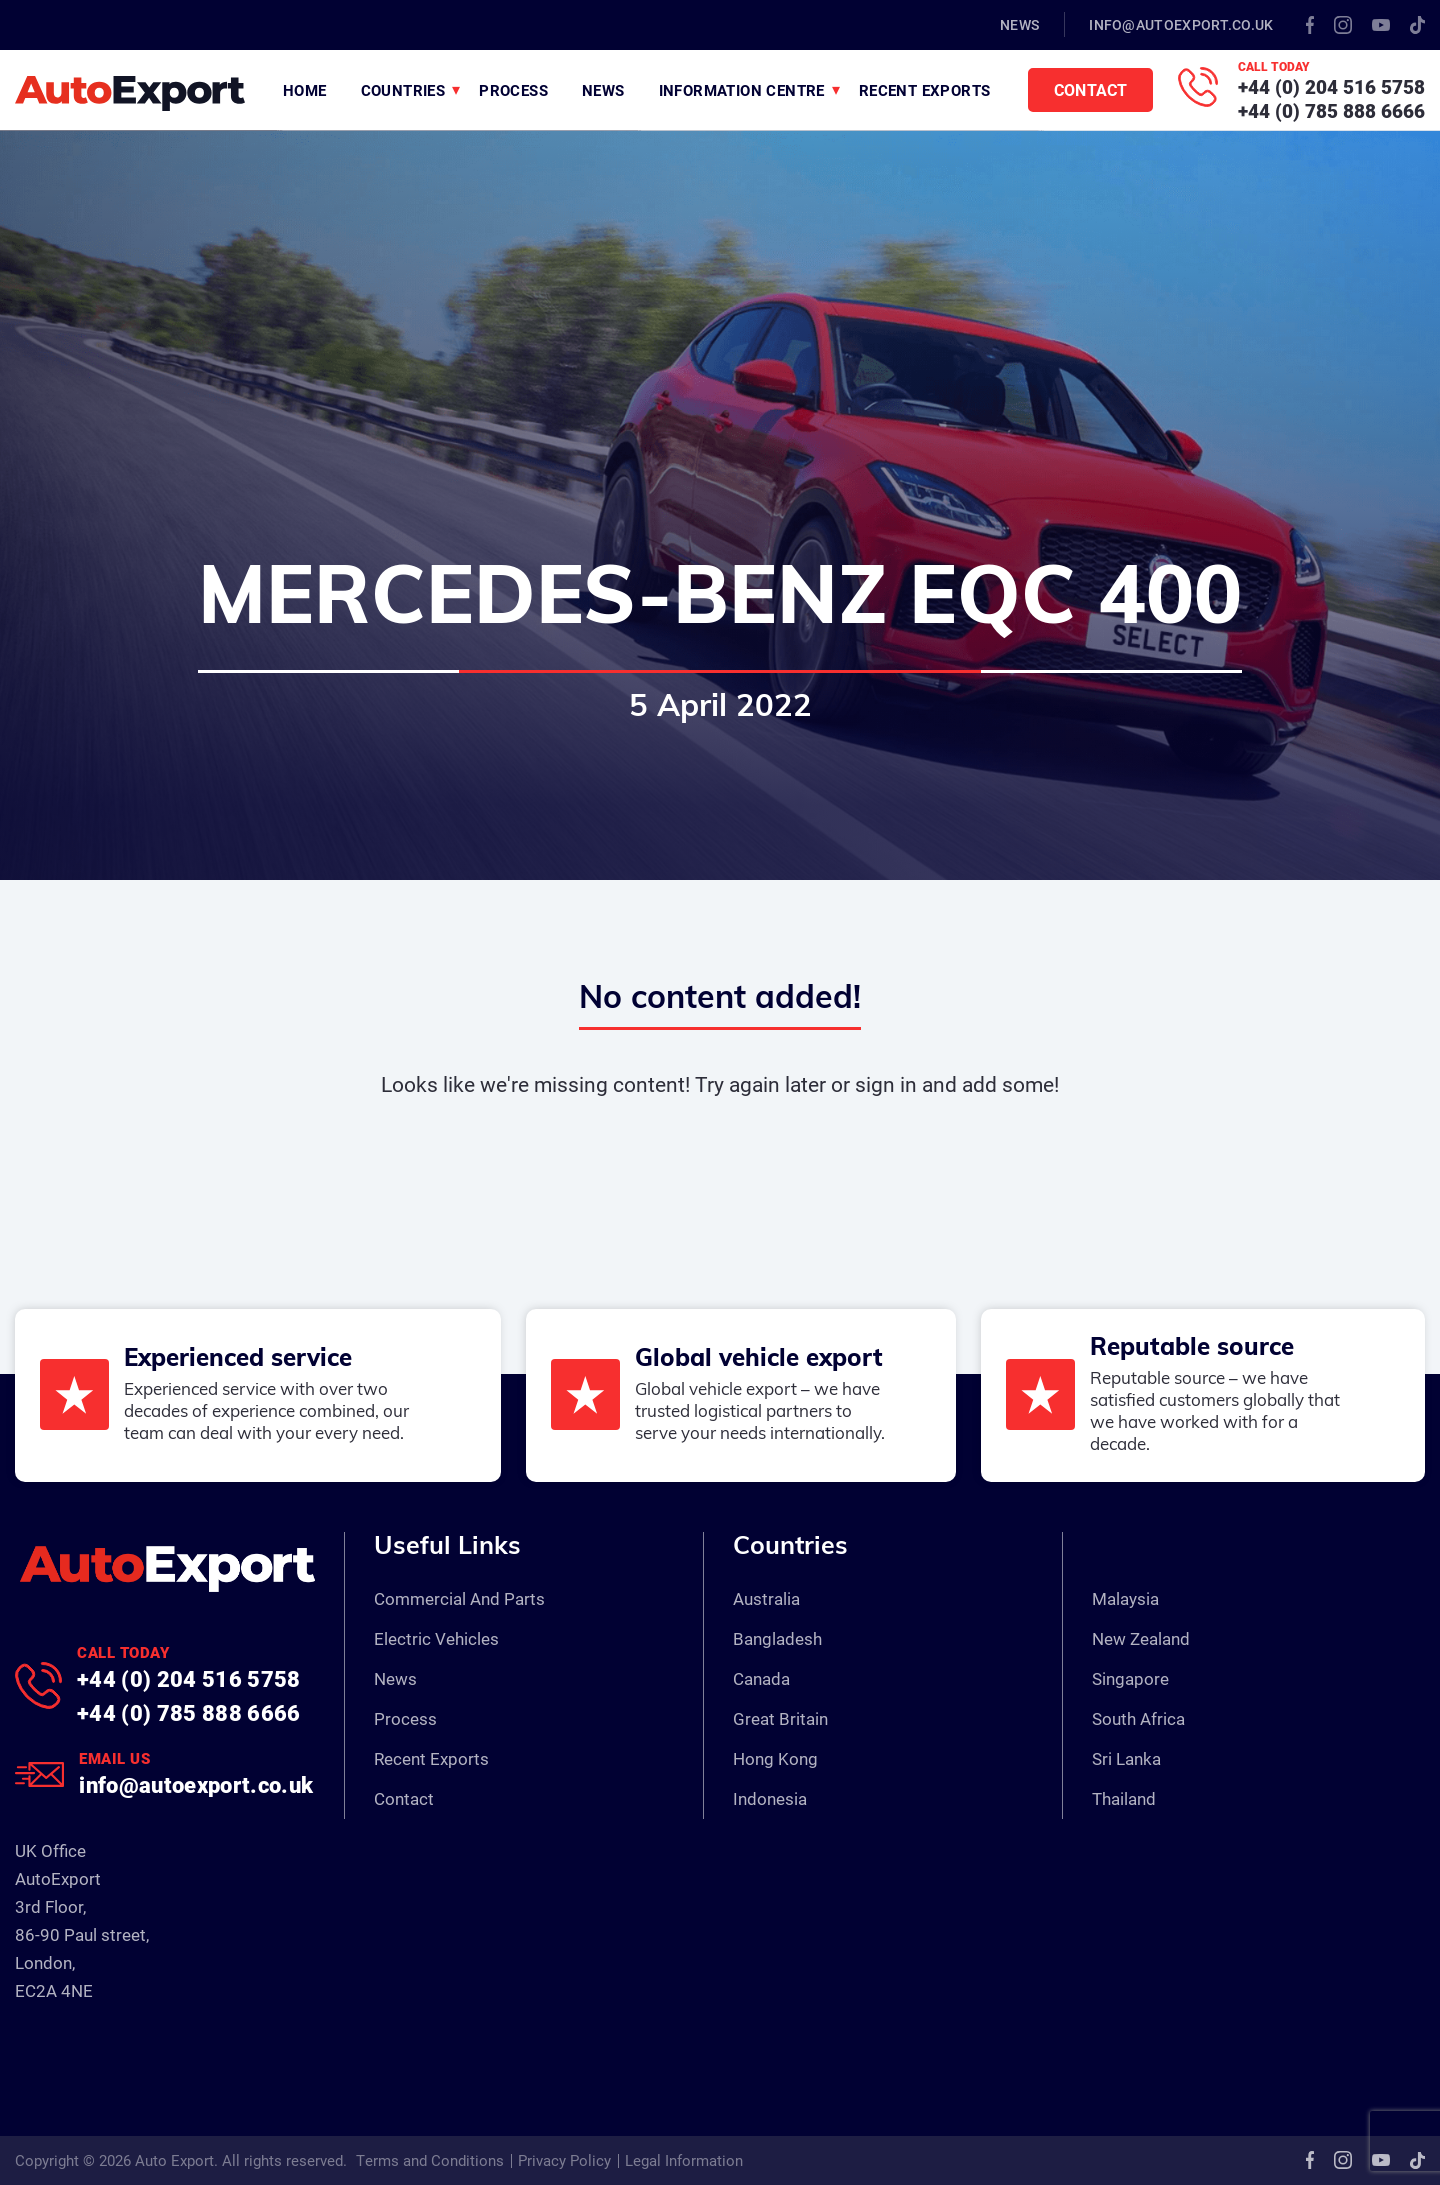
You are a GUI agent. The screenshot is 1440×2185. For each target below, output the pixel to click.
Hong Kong (775, 1758)
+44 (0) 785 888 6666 (1331, 110)
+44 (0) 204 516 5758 (1331, 86)
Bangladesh (777, 1638)
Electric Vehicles (436, 1638)
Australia (766, 1598)
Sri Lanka (1126, 1758)
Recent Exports (925, 90)
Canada (761, 1678)
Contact (1090, 89)
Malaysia (1125, 1598)
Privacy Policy (564, 2160)
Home (305, 90)
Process (513, 90)
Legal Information (684, 2160)
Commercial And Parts (459, 1598)
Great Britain (780, 1718)
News (1019, 24)
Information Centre (742, 90)
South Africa (1138, 1718)
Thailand (1124, 1798)
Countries (403, 90)
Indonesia (770, 1798)
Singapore (1130, 1678)
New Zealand (1141, 1638)
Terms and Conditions (430, 2160)
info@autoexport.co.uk (1181, 24)
